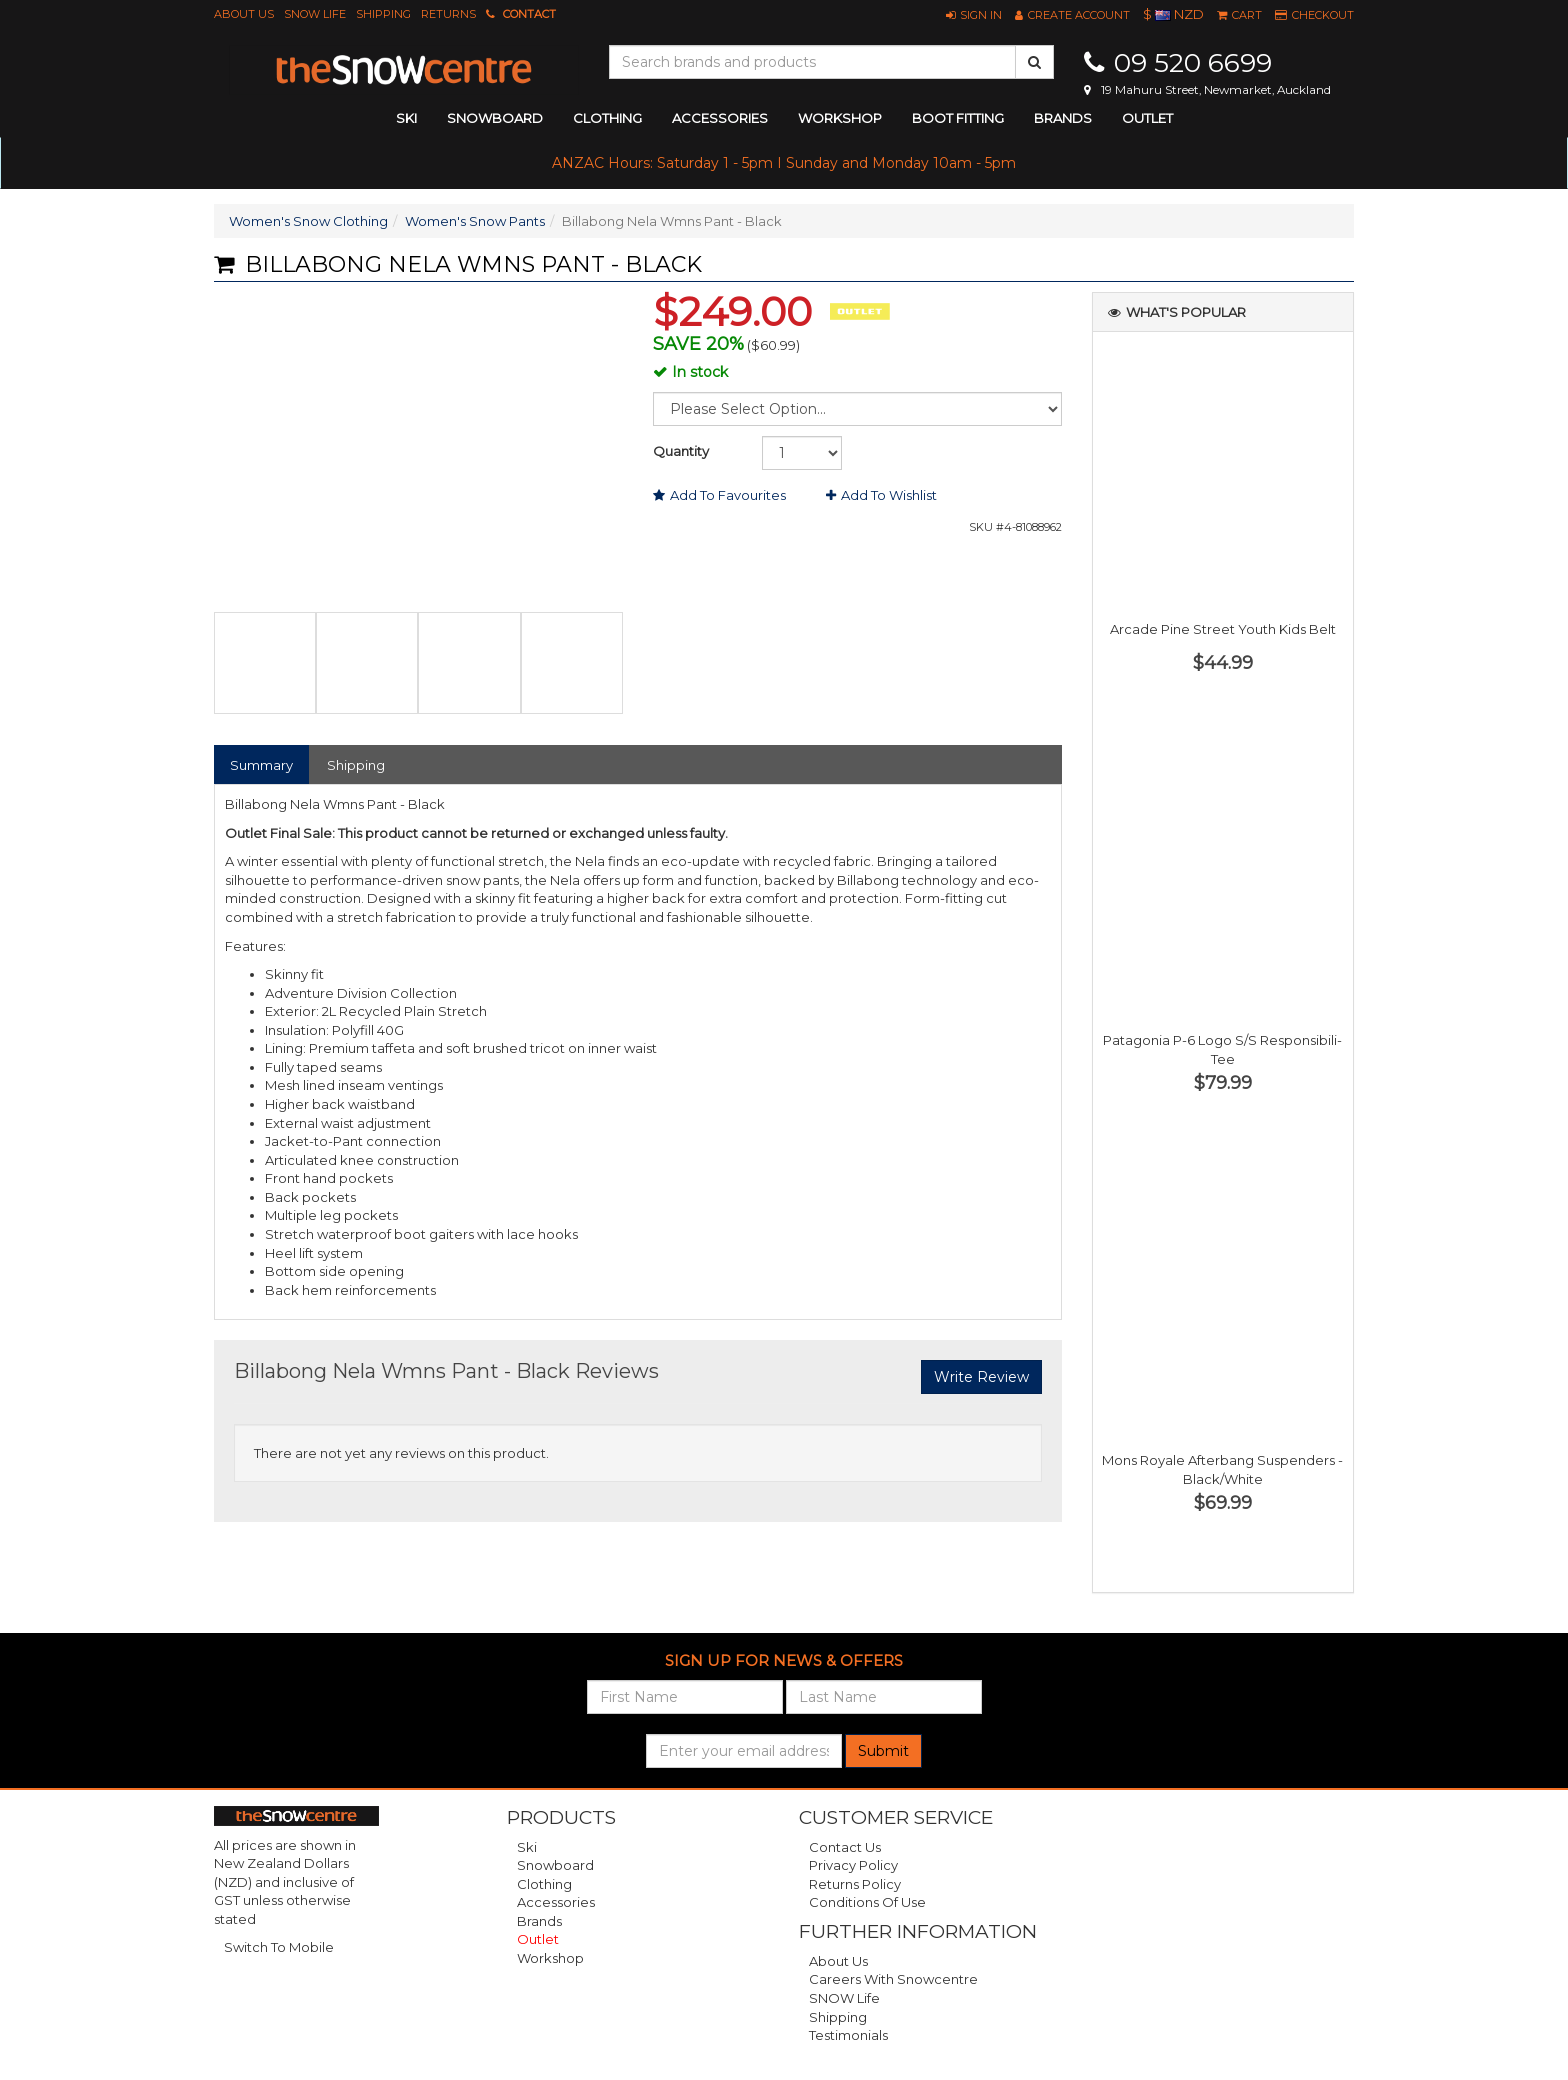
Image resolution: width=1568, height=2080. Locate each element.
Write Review (981, 1377)
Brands (1063, 118)
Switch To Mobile (279, 1947)
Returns (448, 14)
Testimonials (848, 2035)
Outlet (1147, 118)
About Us (244, 14)
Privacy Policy (853, 1865)
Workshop (840, 118)
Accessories (556, 1902)
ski (406, 118)
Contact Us (845, 1847)
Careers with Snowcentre (893, 1979)
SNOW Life (315, 14)
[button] (974, 15)
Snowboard (555, 1865)
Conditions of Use (867, 1902)
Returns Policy (855, 1884)
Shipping (383, 14)
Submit (883, 1751)
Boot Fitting (958, 118)
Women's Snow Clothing (308, 221)
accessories (720, 118)
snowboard (495, 118)
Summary (261, 765)
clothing (607, 118)
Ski (527, 1847)
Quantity (681, 451)
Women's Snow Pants (475, 221)
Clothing (544, 1884)
